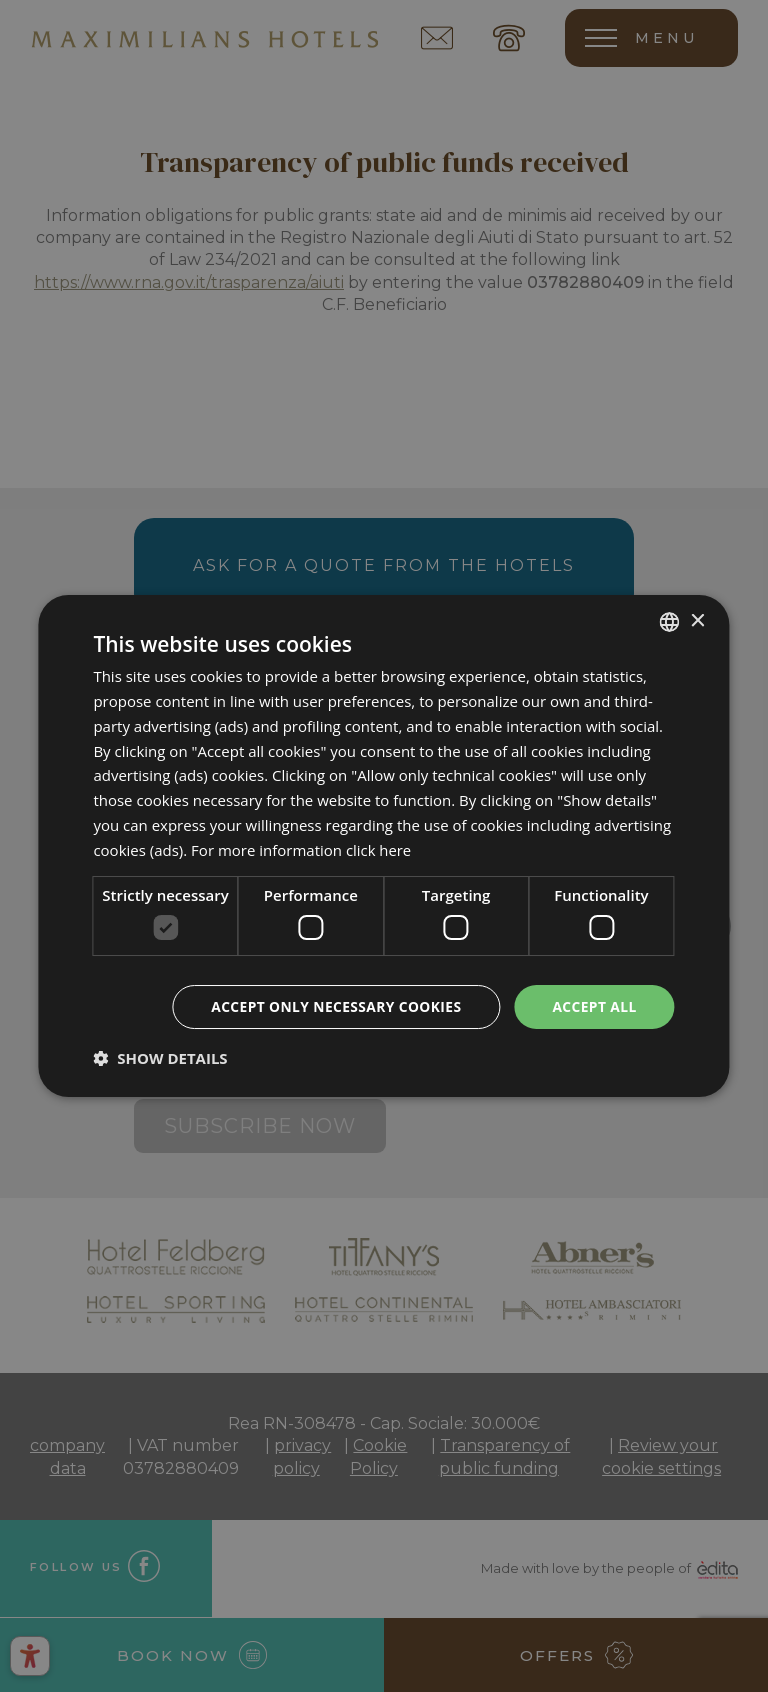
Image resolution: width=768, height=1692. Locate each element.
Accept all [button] (593, 1006)
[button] (160, 1058)
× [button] (697, 620)
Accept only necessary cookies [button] (334, 1006)
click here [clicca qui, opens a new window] (379, 849)
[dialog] (383, 846)
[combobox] (670, 622)
